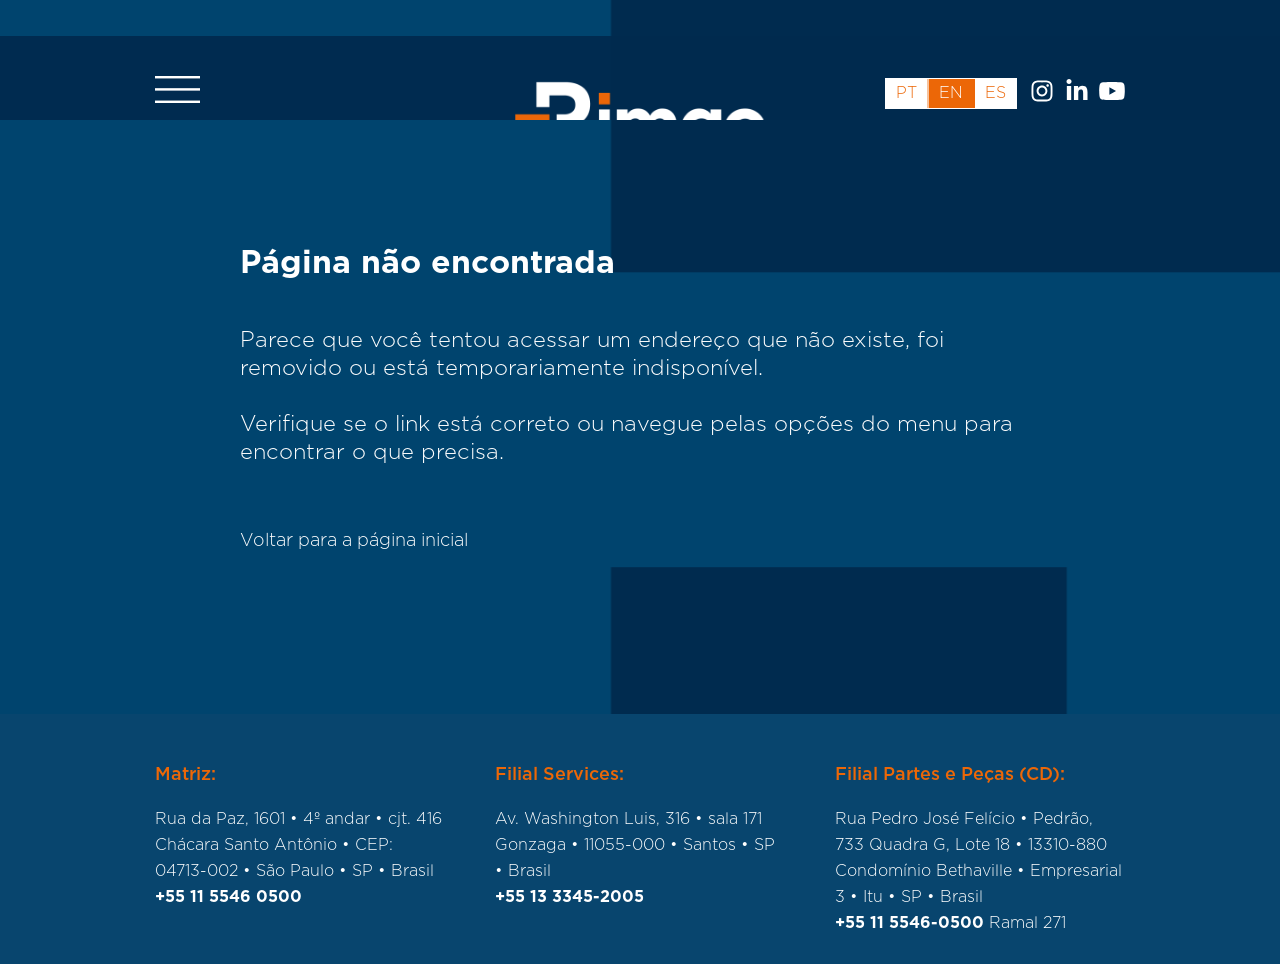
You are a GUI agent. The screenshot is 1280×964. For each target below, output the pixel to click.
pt (906, 57)
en (951, 57)
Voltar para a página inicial (354, 541)
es (995, 57)
